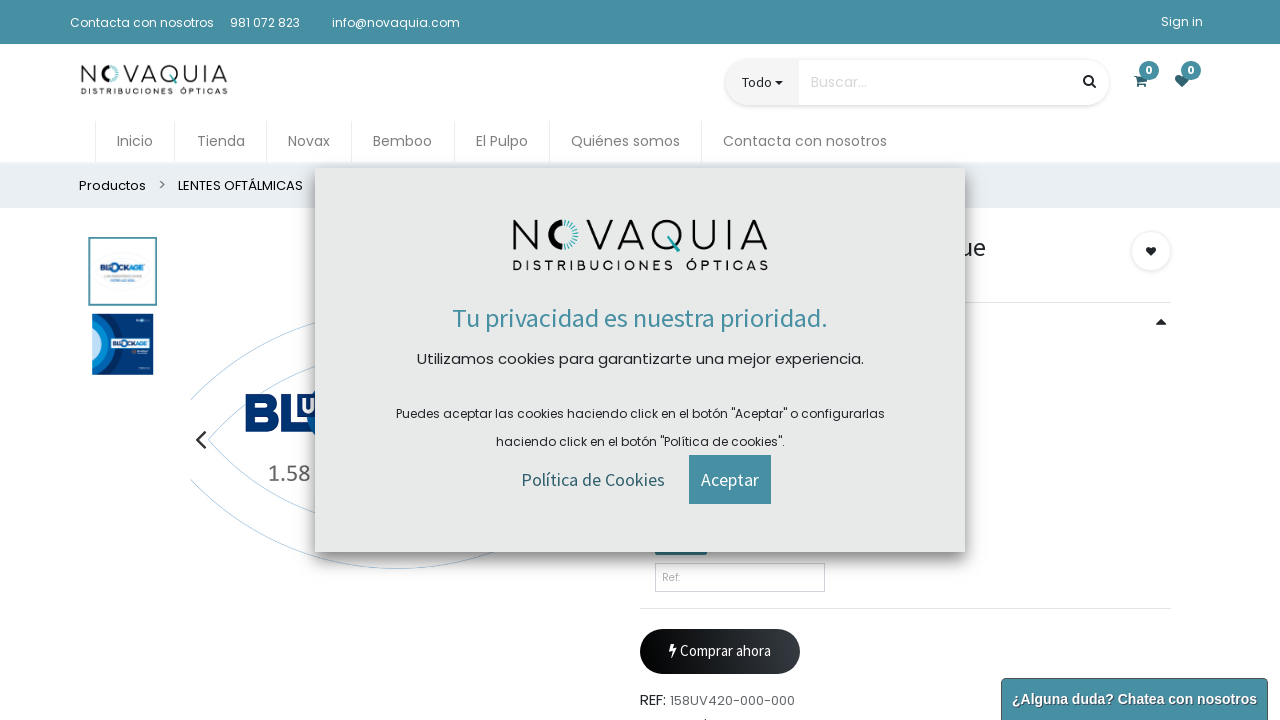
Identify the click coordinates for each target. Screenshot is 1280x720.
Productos (112, 185)
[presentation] (200, 439)
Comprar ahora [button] (720, 651)
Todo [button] (757, 82)
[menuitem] (135, 141)
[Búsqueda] (1089, 81)
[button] (1151, 251)
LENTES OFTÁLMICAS (240, 185)
